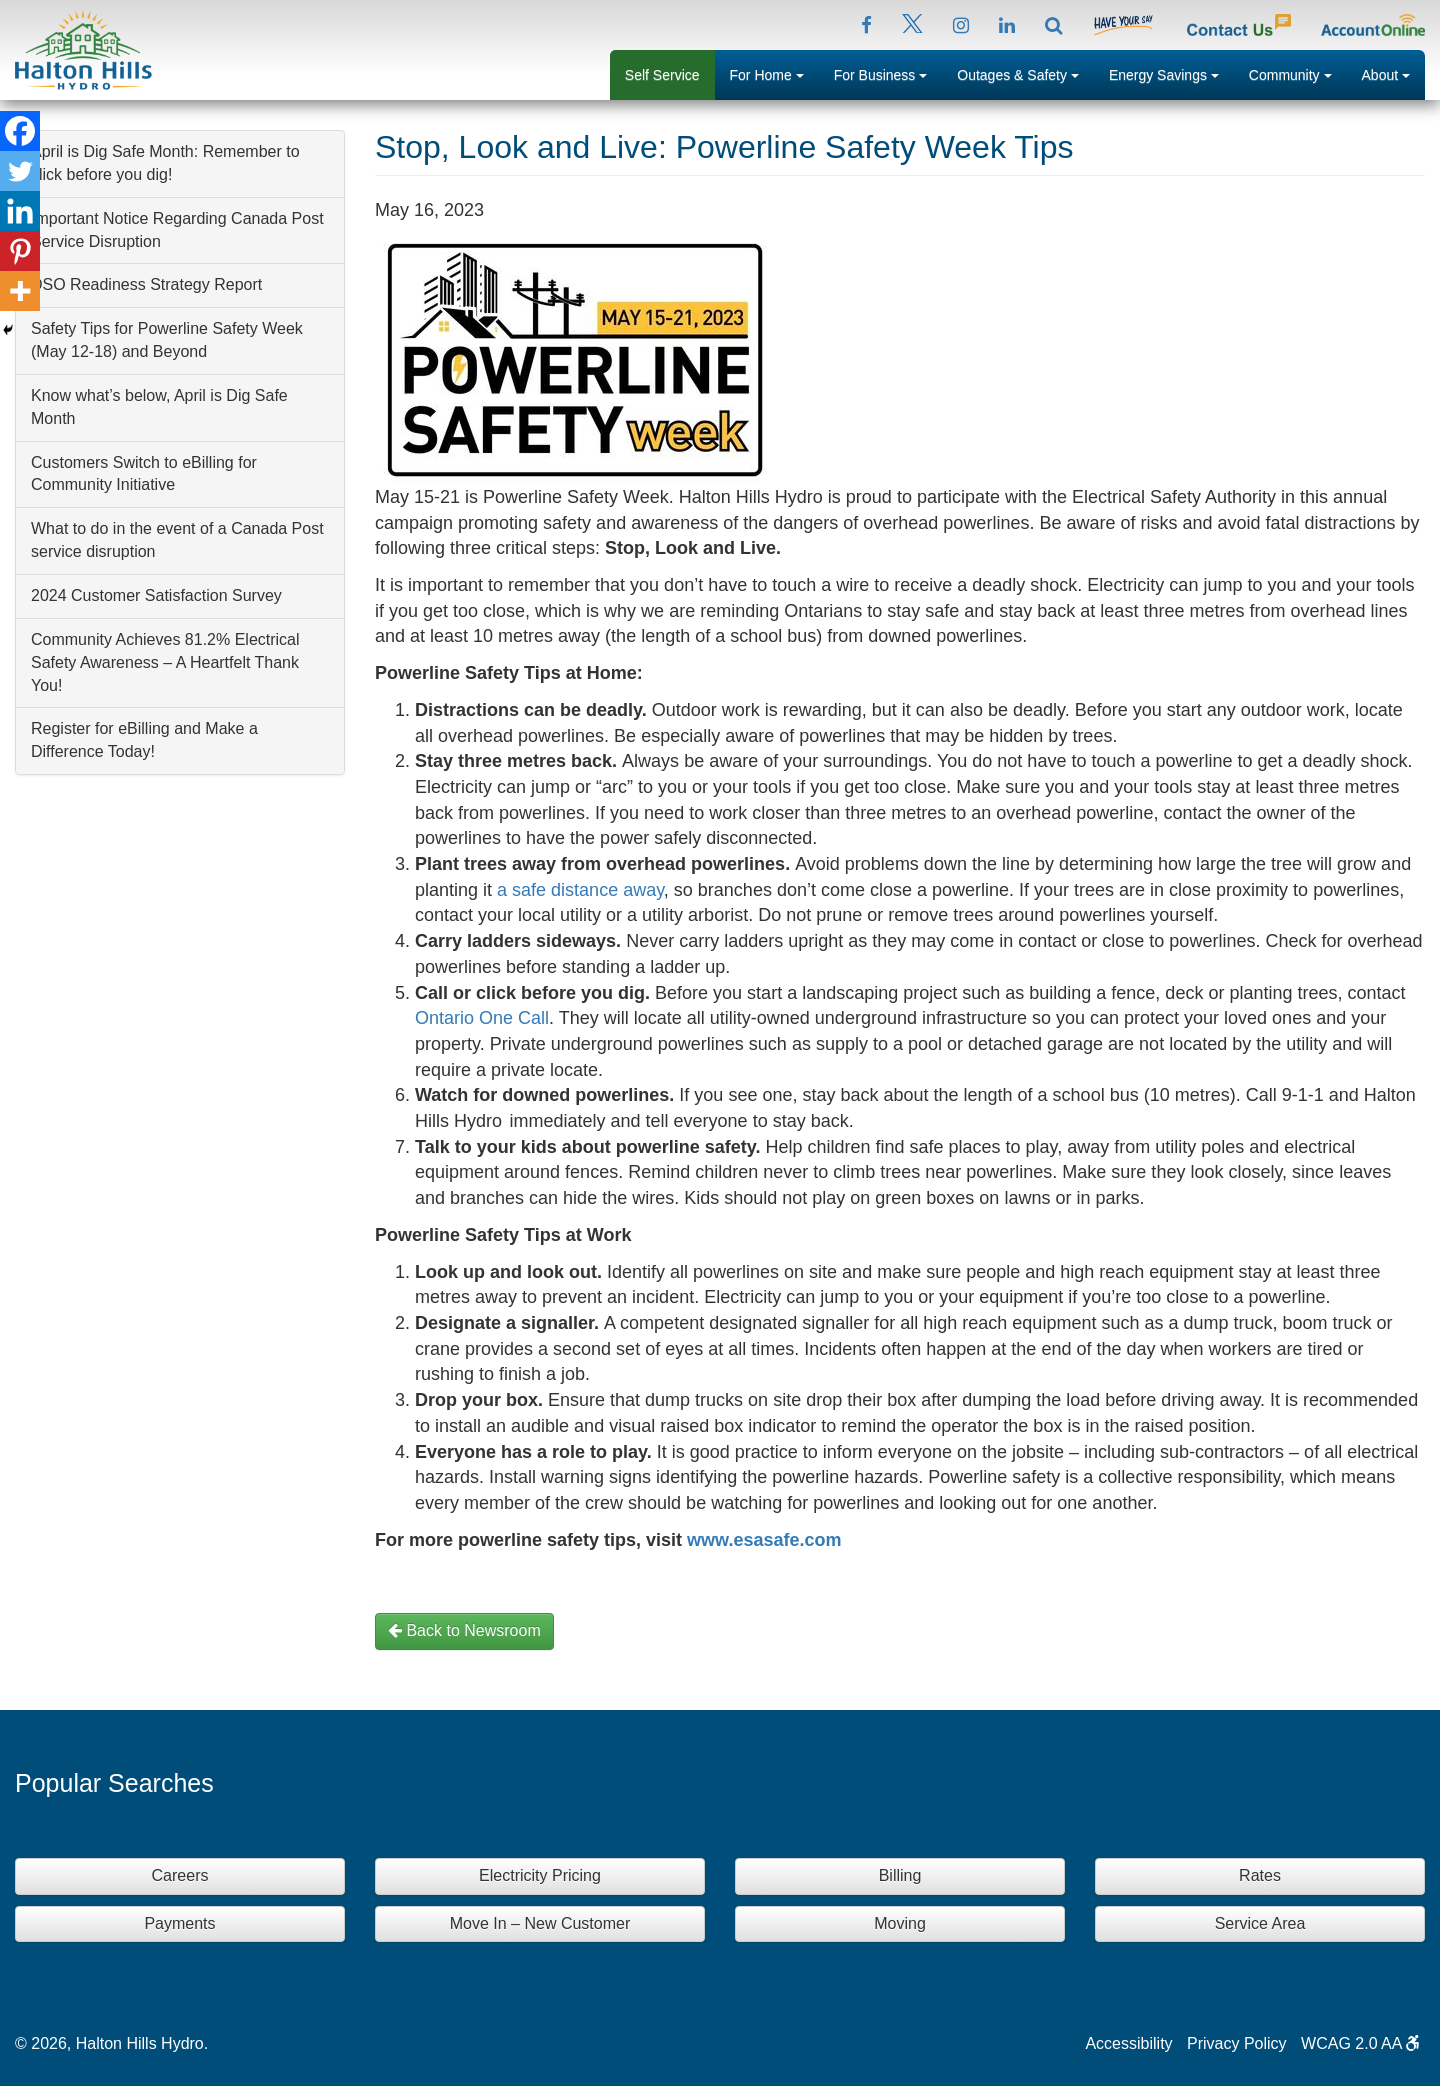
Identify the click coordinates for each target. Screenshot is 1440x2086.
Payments (179, 1923)
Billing (900, 1875)
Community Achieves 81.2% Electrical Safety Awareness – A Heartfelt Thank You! (165, 662)
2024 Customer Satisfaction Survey (156, 595)
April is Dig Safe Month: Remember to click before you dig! (165, 163)
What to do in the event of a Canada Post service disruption (177, 540)
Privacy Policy (1237, 2043)
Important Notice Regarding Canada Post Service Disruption (177, 230)
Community (1298, 73)
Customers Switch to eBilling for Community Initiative (144, 474)
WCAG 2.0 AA (1360, 2043)
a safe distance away (580, 890)
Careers (180, 1875)
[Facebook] (20, 131)
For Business (888, 73)
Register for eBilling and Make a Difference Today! (144, 740)
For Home (774, 73)
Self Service (662, 75)
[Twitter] (20, 171)
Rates (1260, 1875)
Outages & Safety (1025, 73)
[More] (20, 291)
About (1393, 73)
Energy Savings (1171, 73)
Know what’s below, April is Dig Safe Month (159, 407)
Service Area (1260, 1923)
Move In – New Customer (540, 1923)
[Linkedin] (20, 211)
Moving (900, 1923)
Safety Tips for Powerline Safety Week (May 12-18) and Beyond (167, 340)
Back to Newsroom (464, 1630)
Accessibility (1128, 2043)
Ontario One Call (482, 1018)
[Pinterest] (20, 251)
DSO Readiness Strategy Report (146, 284)
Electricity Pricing (540, 1875)
